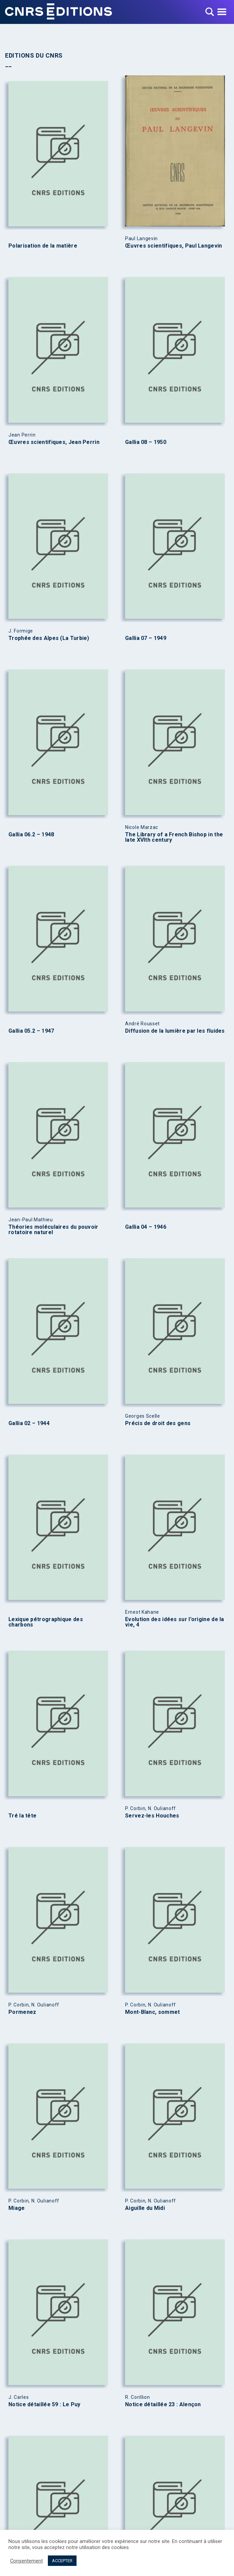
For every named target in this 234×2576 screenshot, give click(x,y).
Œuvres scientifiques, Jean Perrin (53, 442)
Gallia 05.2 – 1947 (31, 1031)
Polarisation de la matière (42, 246)
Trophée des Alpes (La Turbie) (48, 638)
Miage (16, 2208)
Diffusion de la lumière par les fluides (175, 1031)
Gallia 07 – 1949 (145, 638)
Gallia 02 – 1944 (29, 1423)
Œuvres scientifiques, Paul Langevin (173, 246)
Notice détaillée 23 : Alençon (163, 2404)
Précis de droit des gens (158, 1423)
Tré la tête (22, 1815)
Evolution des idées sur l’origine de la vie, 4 (174, 1622)
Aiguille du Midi (145, 2208)
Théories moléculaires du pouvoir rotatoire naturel (53, 1229)
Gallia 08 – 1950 (145, 442)
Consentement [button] (26, 2561)
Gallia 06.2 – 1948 (31, 834)
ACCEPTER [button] (62, 2560)
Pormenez (22, 2012)
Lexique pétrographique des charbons (45, 1622)
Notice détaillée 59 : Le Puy (44, 2404)
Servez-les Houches (152, 1815)
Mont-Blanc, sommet (152, 2012)
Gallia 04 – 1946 (145, 1227)
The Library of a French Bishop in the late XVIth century (174, 837)
